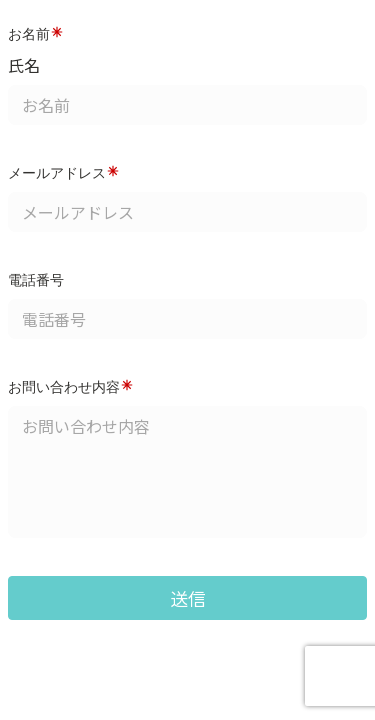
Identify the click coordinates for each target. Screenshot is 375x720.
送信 (188, 598)
